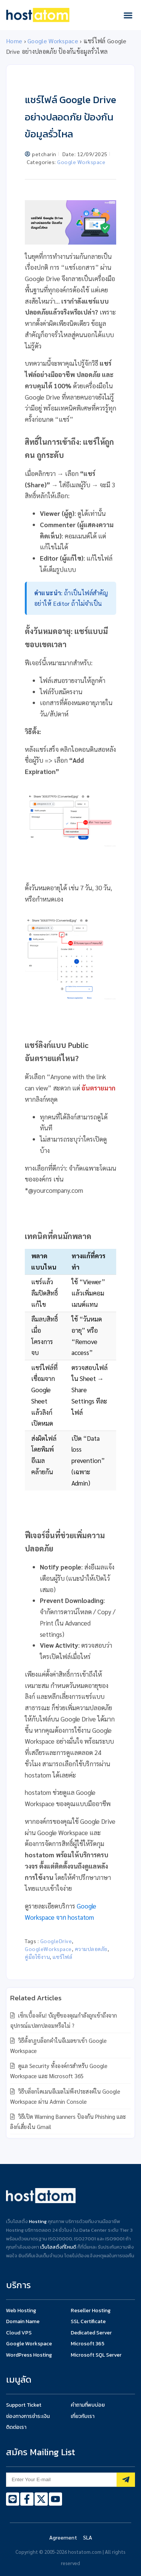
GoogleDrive (56, 1940)
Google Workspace (52, 41)
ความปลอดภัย (91, 1948)
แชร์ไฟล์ (62, 1956)
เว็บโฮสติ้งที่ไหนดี (58, 2247)
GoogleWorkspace (48, 1948)
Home (14, 41)
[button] (128, 15)
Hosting (38, 2221)
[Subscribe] (126, 2480)
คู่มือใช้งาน (37, 1956)
